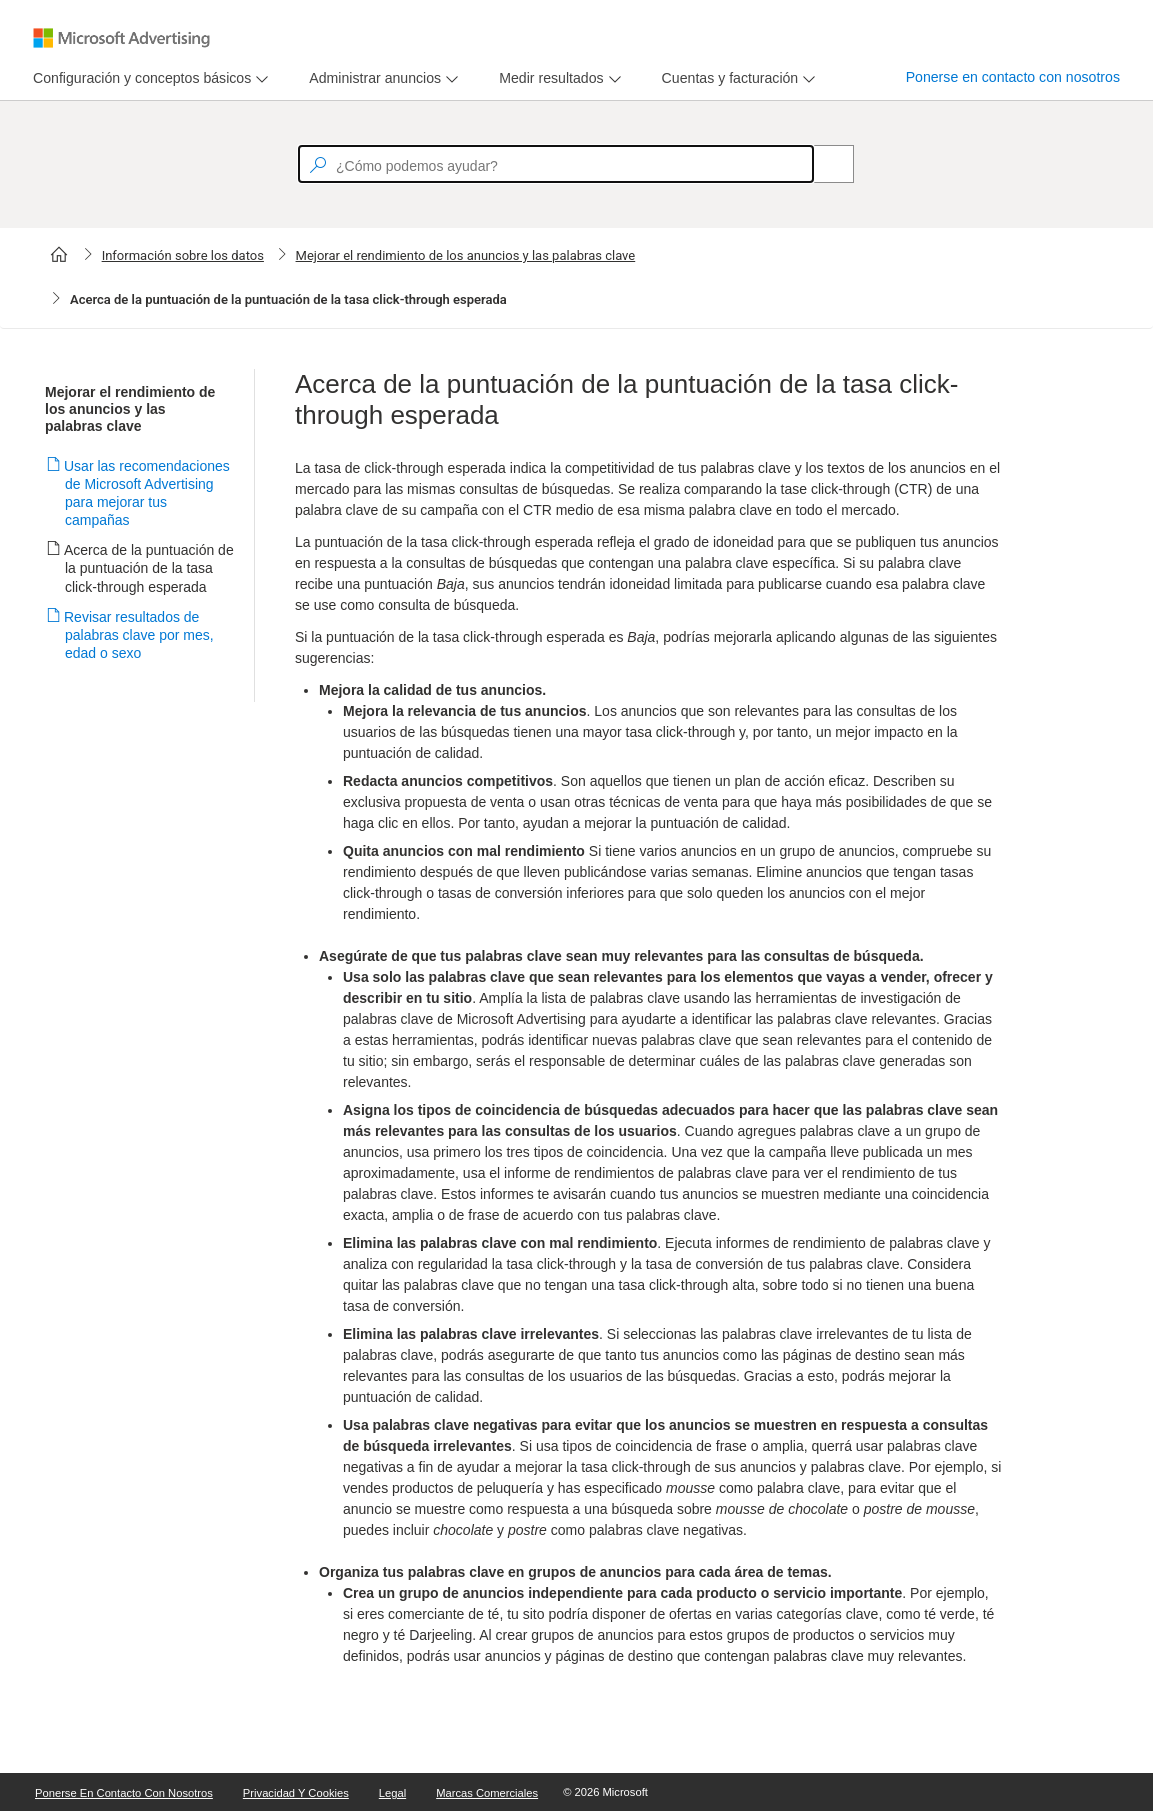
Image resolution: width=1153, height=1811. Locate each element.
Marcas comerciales (487, 1793)
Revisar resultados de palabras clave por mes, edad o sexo (139, 635)
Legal (392, 1793)
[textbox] (556, 164)
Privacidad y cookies (296, 1793)
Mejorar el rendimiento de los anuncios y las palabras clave (466, 255)
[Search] (823, 164)
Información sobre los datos (183, 255)
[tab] (138, 78)
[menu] (148, 78)
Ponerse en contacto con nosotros (1013, 77)
